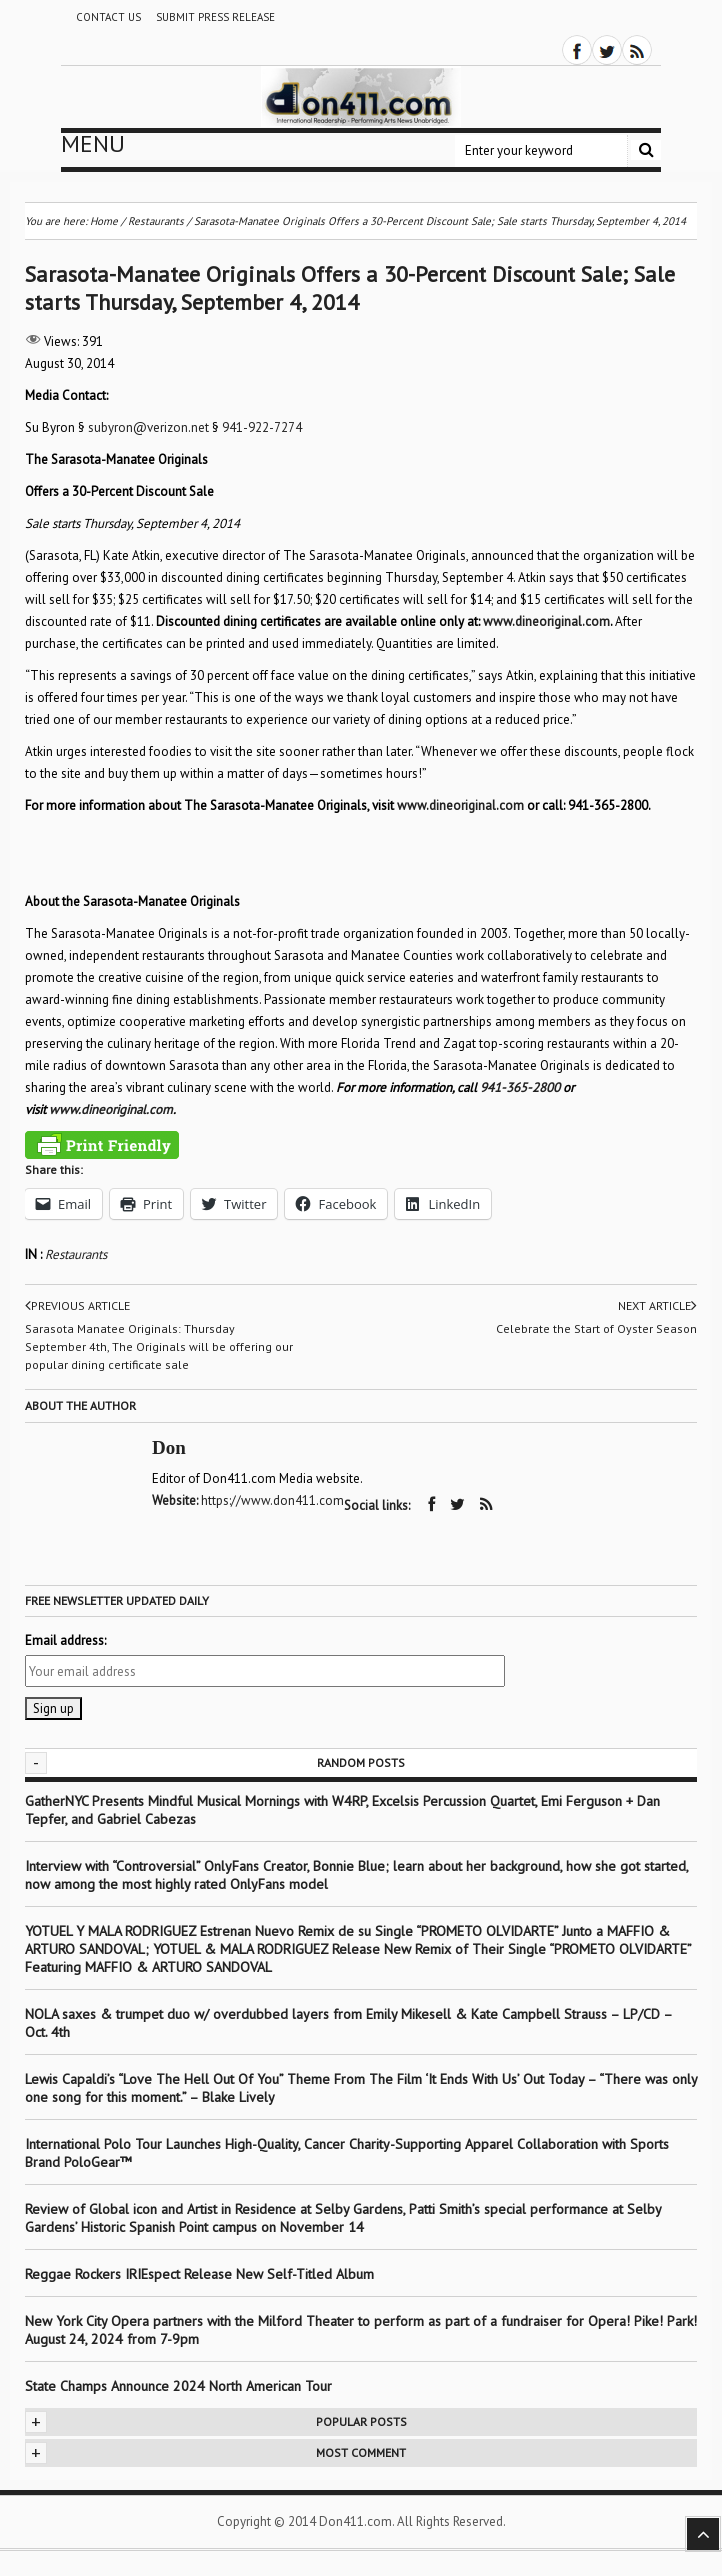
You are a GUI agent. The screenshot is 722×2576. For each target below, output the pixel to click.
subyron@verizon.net (148, 427)
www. (499, 621)
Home (104, 221)
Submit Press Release (215, 17)
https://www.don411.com (272, 1500)
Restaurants (76, 1254)
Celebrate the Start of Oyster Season (596, 1328)
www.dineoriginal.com (111, 1109)
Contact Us (108, 17)
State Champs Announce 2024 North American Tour (178, 2386)
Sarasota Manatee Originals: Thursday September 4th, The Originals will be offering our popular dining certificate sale (159, 1346)
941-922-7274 (262, 427)
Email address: (65, 1640)
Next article (657, 1306)
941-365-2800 (520, 1087)
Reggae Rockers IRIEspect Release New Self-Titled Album (201, 2274)
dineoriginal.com (562, 621)
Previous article (77, 1306)
